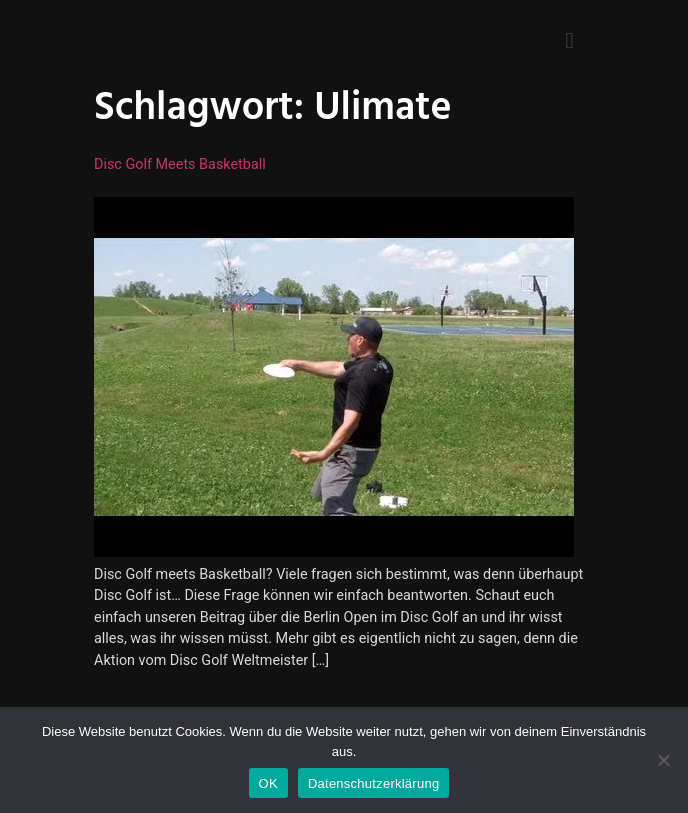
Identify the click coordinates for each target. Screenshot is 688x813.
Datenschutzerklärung (373, 783)
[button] (569, 40)
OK (268, 783)
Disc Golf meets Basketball (180, 164)
